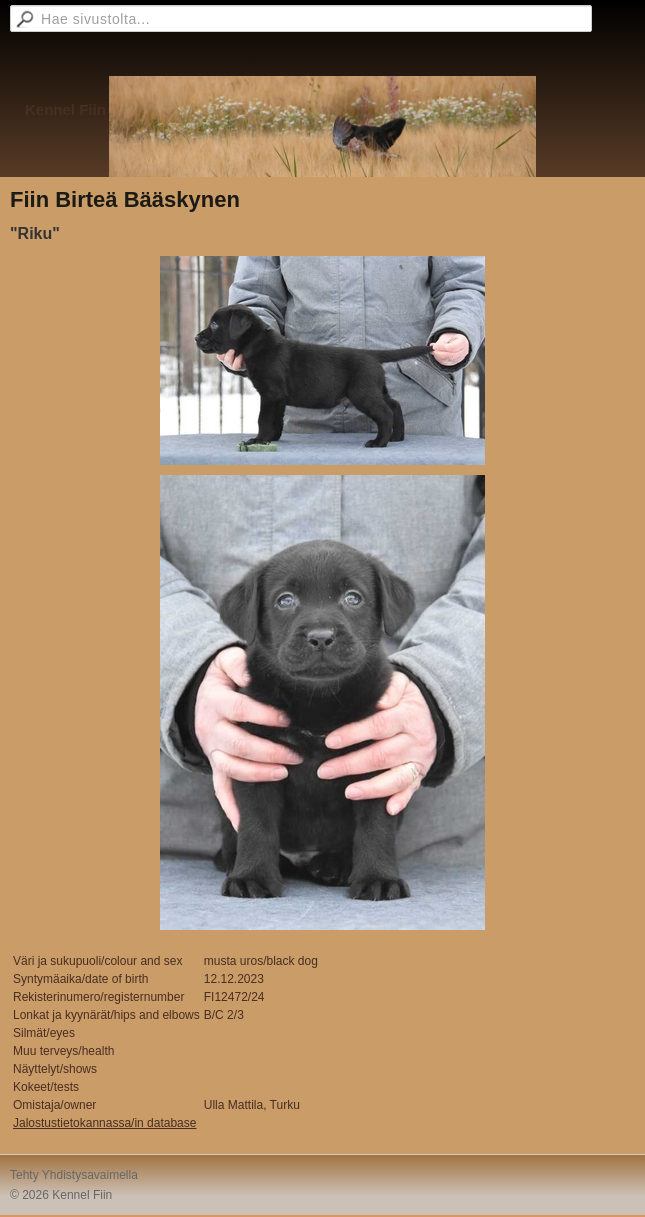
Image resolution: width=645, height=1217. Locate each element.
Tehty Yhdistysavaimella (74, 1175)
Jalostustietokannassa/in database (104, 1123)
